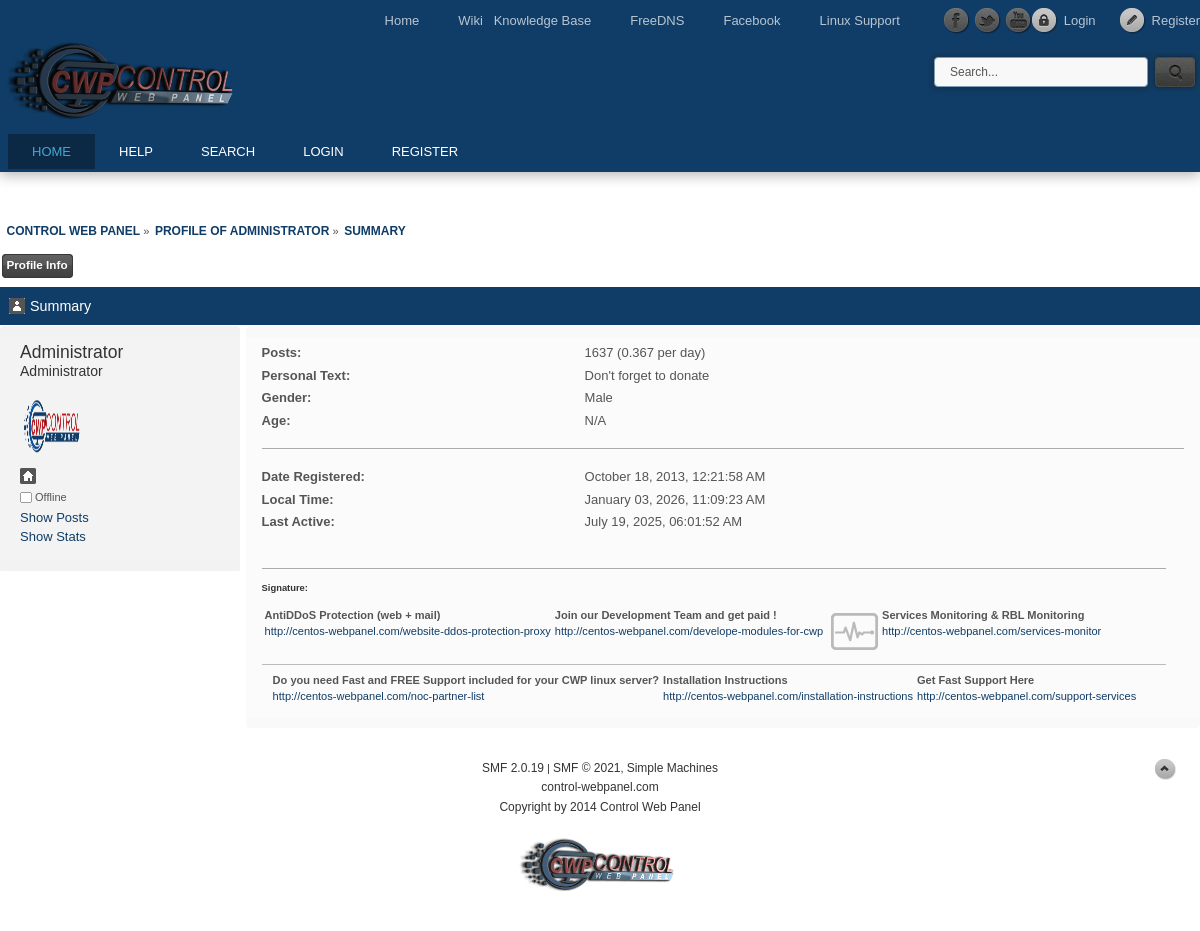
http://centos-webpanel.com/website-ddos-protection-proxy (408, 631)
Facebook (751, 20)
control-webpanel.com (599, 787)
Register (1176, 20)
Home (402, 20)
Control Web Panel (165, 77)
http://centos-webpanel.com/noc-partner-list (379, 696)
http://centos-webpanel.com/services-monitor (991, 631)
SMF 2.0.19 (513, 768)
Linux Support (860, 20)
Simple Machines (672, 768)
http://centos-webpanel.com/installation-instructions (788, 696)
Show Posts (54, 517)
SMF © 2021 (587, 768)
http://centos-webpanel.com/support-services (1026, 696)
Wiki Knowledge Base (524, 20)
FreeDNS (657, 20)
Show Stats (53, 536)
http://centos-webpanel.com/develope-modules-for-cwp (689, 631)
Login (1080, 20)
